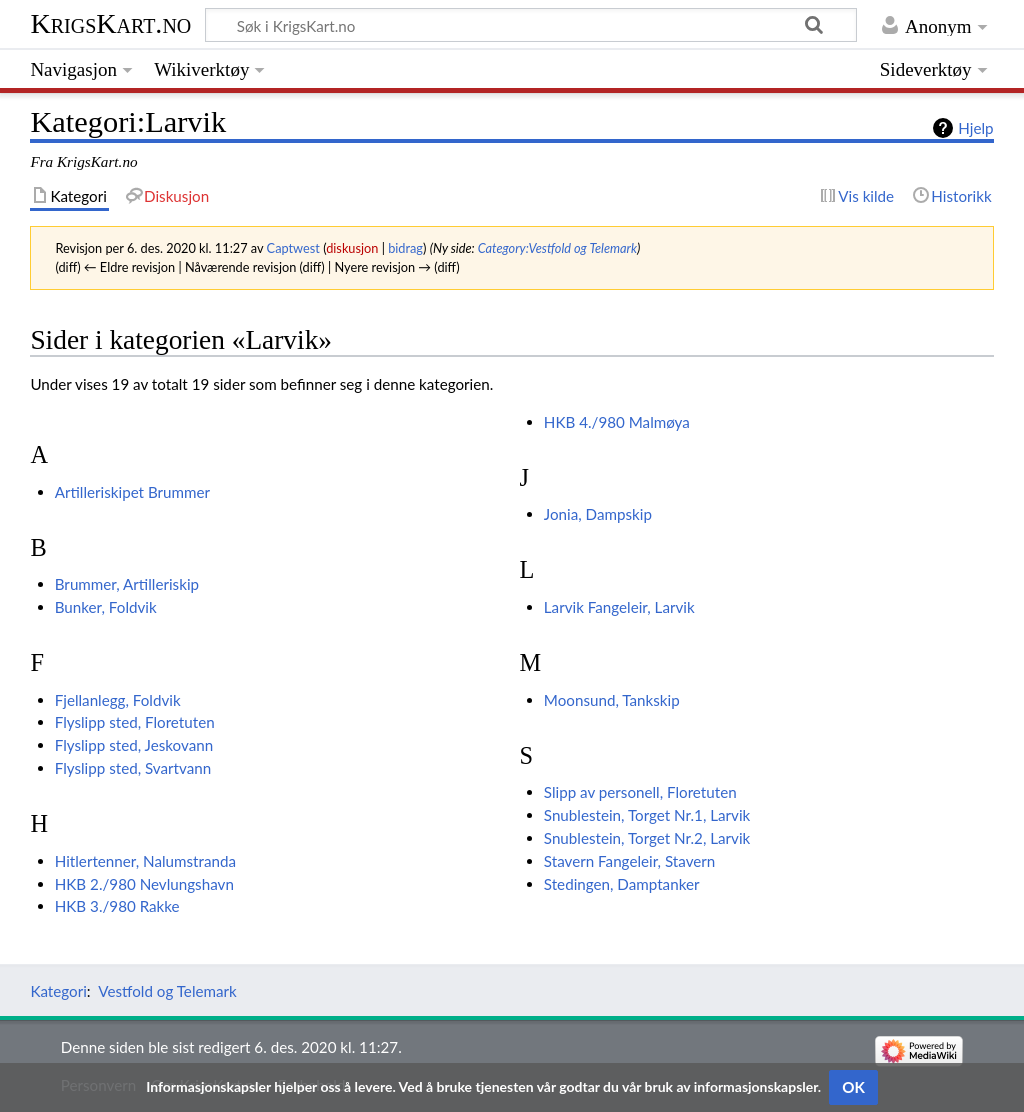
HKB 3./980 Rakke (117, 906)
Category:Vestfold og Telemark (557, 248)
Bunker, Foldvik (106, 607)
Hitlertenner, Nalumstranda (145, 861)
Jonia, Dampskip (598, 514)
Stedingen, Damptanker (622, 884)
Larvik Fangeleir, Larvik (619, 607)
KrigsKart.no (110, 23)
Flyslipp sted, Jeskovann (134, 745)
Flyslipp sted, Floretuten (135, 722)
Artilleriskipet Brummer (132, 492)
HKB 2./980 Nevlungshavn (144, 884)
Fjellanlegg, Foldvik (118, 700)
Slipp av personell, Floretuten (640, 792)
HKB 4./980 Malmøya (617, 422)
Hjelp (975, 128)
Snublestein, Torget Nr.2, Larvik (647, 838)
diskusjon (352, 248)
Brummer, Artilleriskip (127, 584)
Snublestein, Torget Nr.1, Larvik (647, 815)
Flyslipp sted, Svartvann (133, 768)
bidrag (405, 248)
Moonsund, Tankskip (612, 700)
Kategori (58, 991)
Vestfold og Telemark (167, 991)
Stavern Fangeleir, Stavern (629, 861)
